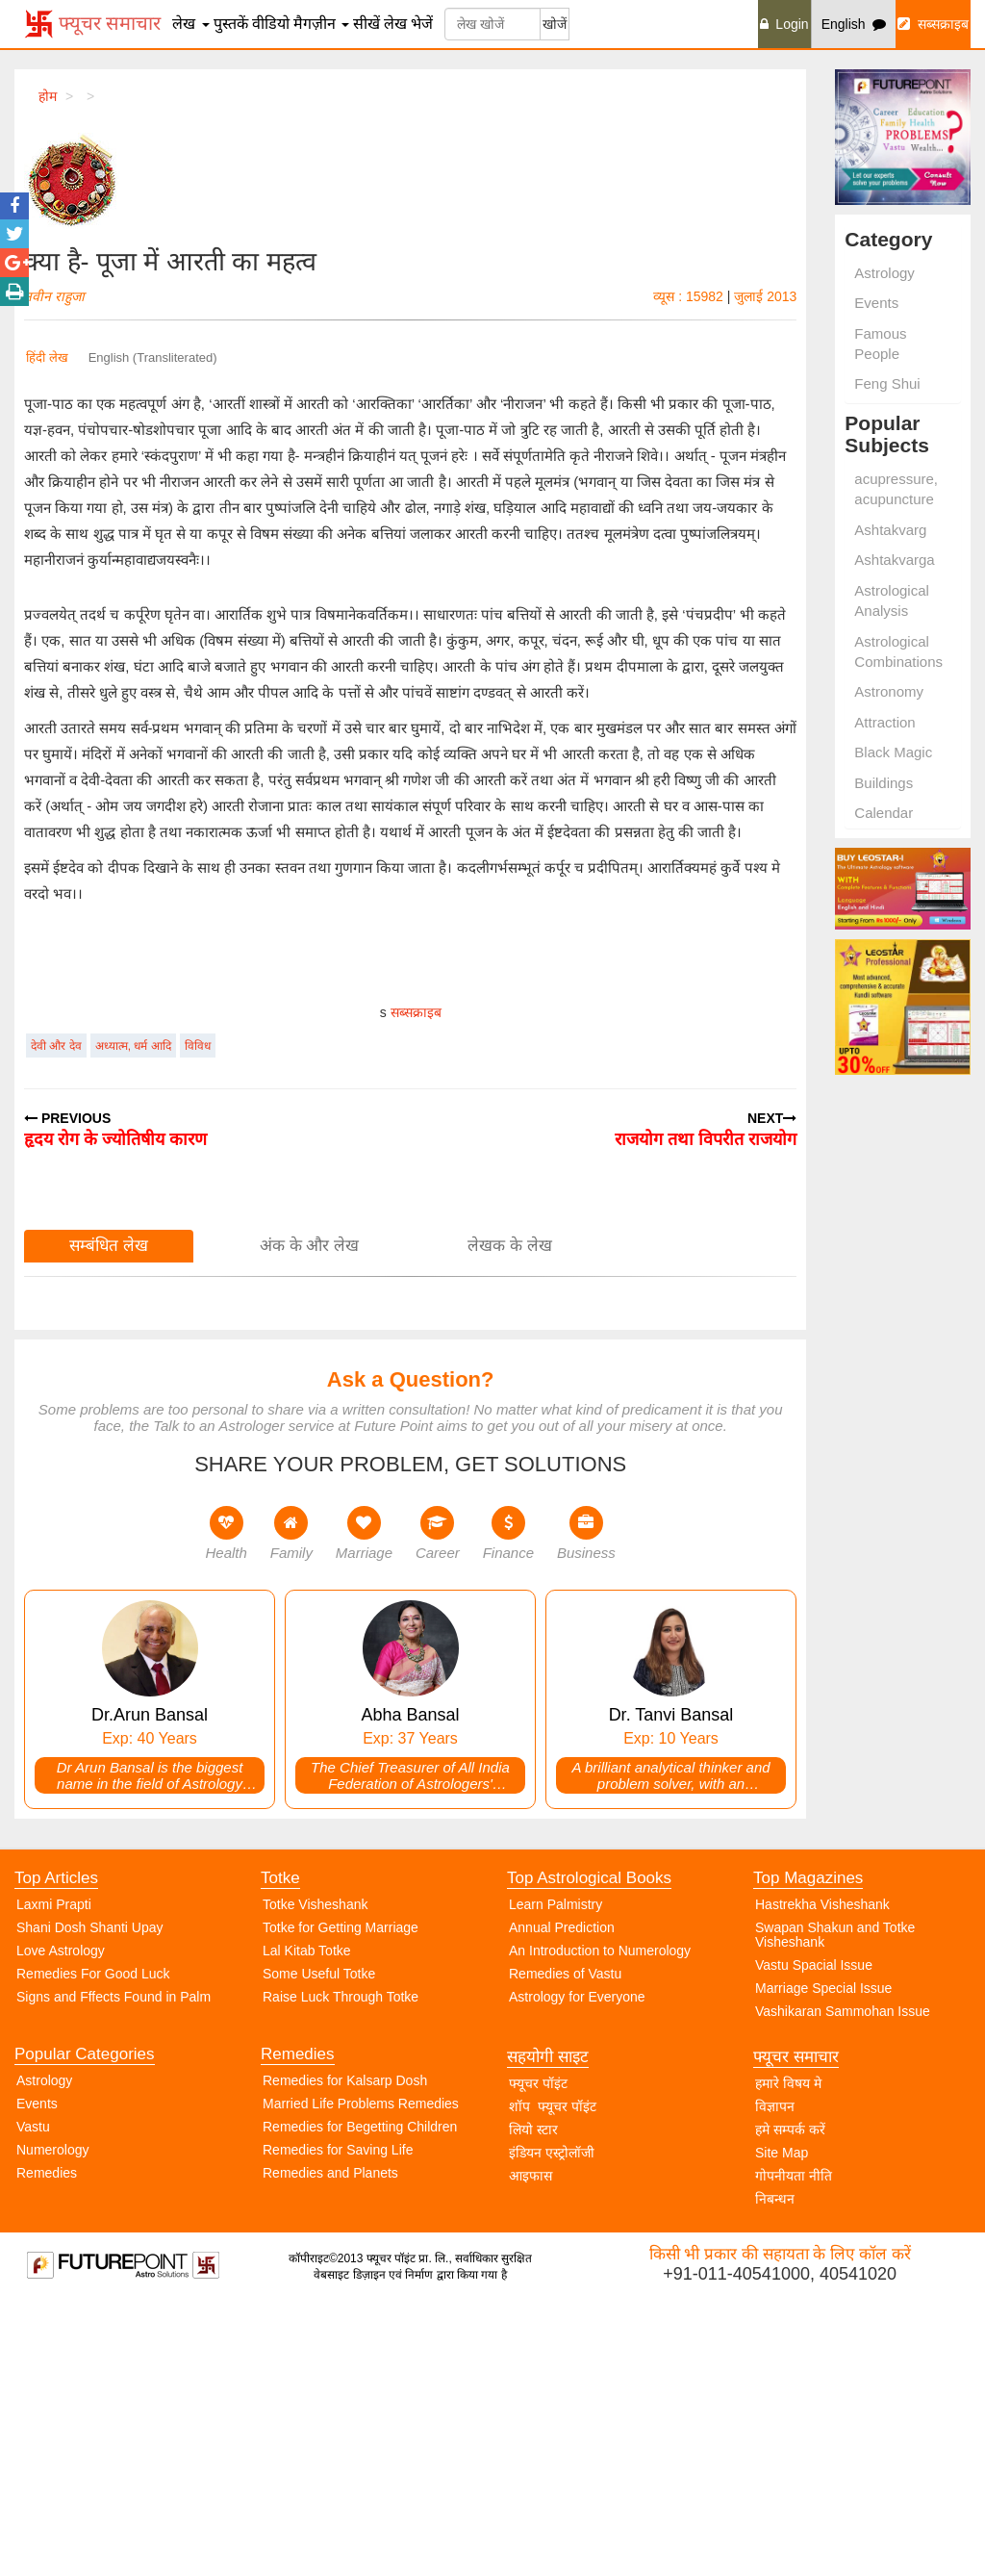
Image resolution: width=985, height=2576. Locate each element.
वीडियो (271, 23)
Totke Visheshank (315, 2174)
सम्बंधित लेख (108, 1516)
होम (47, 96)
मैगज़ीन (321, 23)
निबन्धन (775, 2469)
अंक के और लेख (309, 1516)
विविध (198, 1316)
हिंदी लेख (47, 357)
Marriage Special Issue (823, 2258)
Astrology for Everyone (577, 2267)
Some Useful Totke (319, 2244)
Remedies (46, 2443)
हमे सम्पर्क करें (790, 2400)
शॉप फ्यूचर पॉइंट (552, 2377)
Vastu (33, 2397)
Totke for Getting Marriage (340, 2198)
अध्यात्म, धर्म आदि (133, 1316)
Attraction (884, 722)
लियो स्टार (533, 2400)
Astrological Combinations (898, 651)
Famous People (880, 343)
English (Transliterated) (152, 357)
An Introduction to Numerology (600, 2221)
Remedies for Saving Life (338, 2420)
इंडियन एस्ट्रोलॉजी (551, 2423)
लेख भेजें (408, 23)
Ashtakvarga (894, 559)
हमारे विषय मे (788, 2353)
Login (784, 24)
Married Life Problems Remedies (361, 2374)
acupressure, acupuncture (896, 489)
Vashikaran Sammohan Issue (842, 2281)
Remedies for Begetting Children (360, 2397)
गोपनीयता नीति (793, 2446)
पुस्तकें (231, 23)
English (854, 24)
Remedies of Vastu (565, 2244)
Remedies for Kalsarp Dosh (345, 2351)
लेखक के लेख (509, 1516)
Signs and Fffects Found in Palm (113, 2267)
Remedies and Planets (330, 2443)
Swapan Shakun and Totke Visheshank (835, 2205)
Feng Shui (887, 383)
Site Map (781, 2423)
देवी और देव (56, 1316)
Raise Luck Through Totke (340, 2267)
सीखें (366, 23)
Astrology (884, 273)
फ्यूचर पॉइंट (538, 2353)
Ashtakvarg (890, 530)
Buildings (883, 783)
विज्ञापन (775, 2377)
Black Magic (893, 752)
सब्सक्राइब (933, 24)
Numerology (52, 2420)
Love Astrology (60, 2221)
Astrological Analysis (891, 600)
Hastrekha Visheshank (822, 2174)
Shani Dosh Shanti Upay (90, 2198)
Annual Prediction (562, 2198)
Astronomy (888, 691)
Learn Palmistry (555, 2174)
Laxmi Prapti (53, 2174)
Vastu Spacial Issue (813, 2235)
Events (876, 302)
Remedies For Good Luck (93, 2244)
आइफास (530, 2446)
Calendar (883, 812)
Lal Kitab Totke (307, 2221)
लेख (190, 23)
